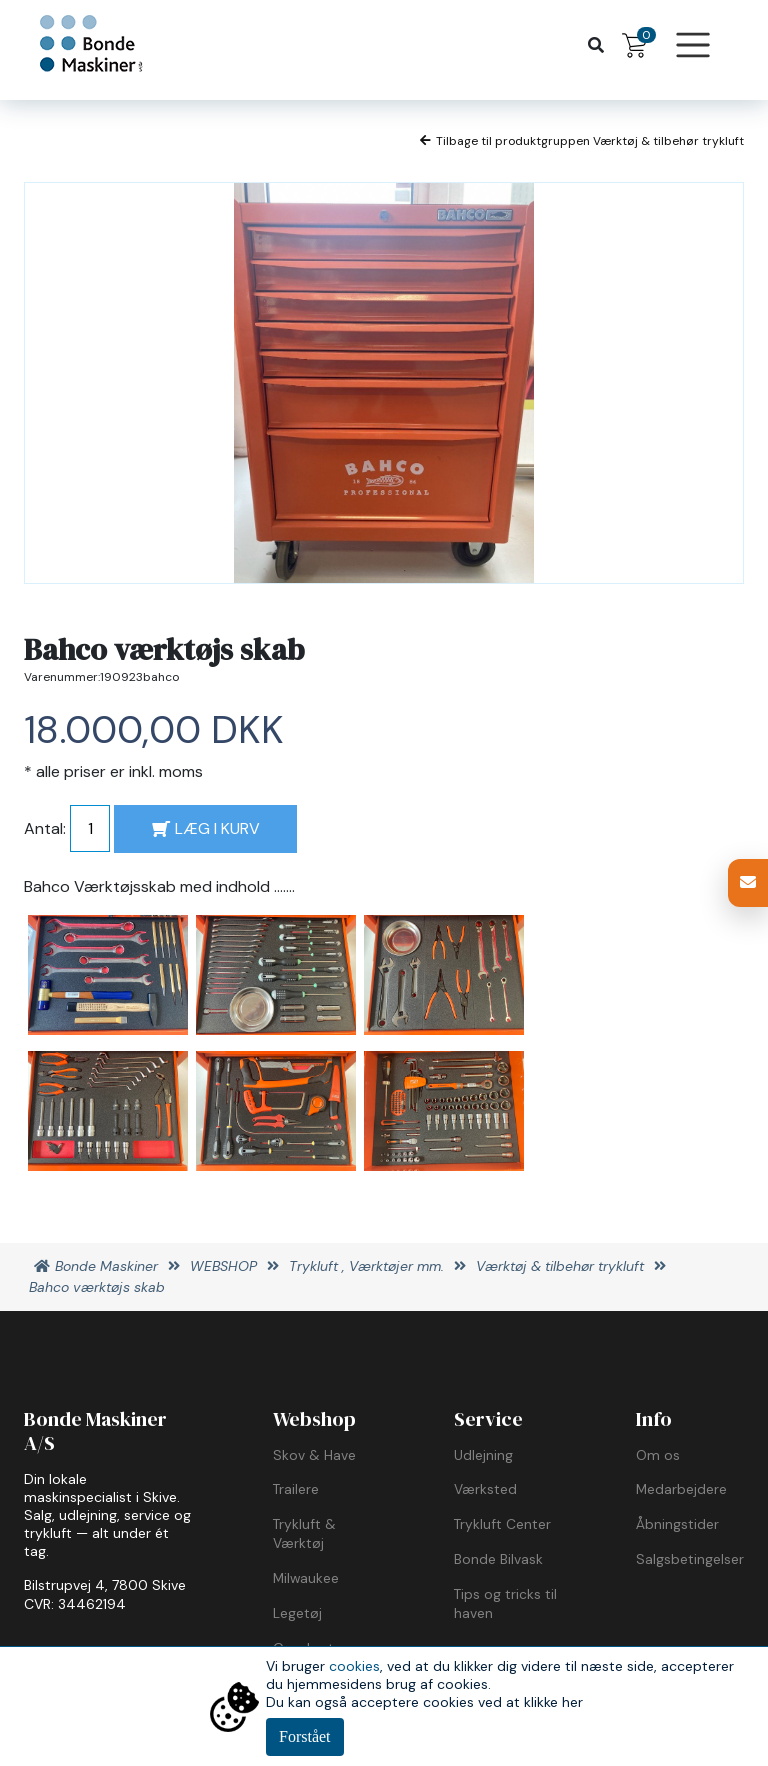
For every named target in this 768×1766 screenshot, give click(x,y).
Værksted (485, 1489)
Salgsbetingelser (690, 1559)
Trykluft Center (502, 1524)
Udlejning (483, 1455)
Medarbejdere (681, 1489)
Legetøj (297, 1613)
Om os (658, 1455)
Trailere (296, 1489)
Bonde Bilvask (498, 1559)
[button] (748, 883)
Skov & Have (314, 1455)
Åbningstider (677, 1524)
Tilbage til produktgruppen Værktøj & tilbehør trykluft (582, 141)
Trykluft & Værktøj (304, 1533)
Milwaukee (306, 1578)
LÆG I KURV (206, 828)
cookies (354, 1666)
